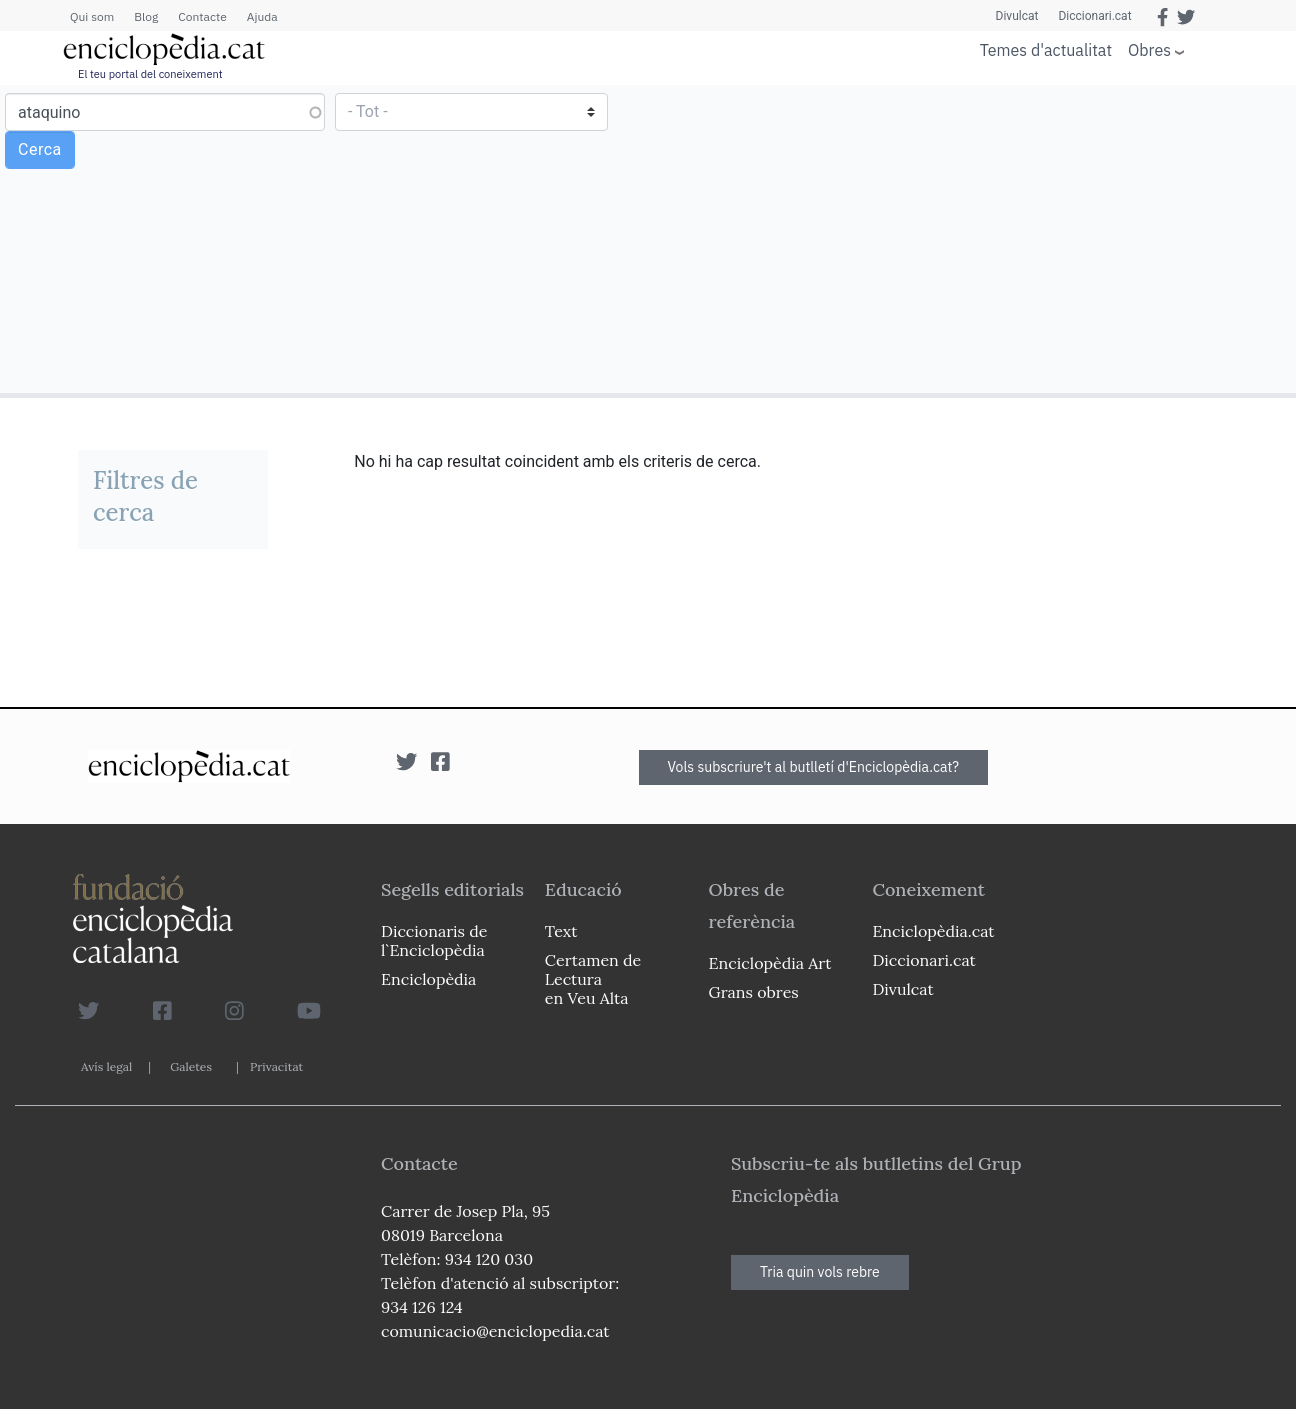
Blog (146, 16)
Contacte (202, 16)
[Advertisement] (969, 238)
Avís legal (106, 1066)
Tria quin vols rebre (820, 1272)
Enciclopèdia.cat (933, 931)
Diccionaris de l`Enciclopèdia (434, 940)
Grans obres (754, 992)
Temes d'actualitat (1046, 50)
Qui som (92, 16)
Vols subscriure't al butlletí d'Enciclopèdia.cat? (814, 767)
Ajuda (262, 16)
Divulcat (1017, 16)
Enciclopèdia (428, 979)
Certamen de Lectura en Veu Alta (593, 979)
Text (561, 931)
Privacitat (276, 1066)
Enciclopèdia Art (770, 963)
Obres (1149, 49)
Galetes (191, 1066)
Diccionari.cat (1094, 16)
